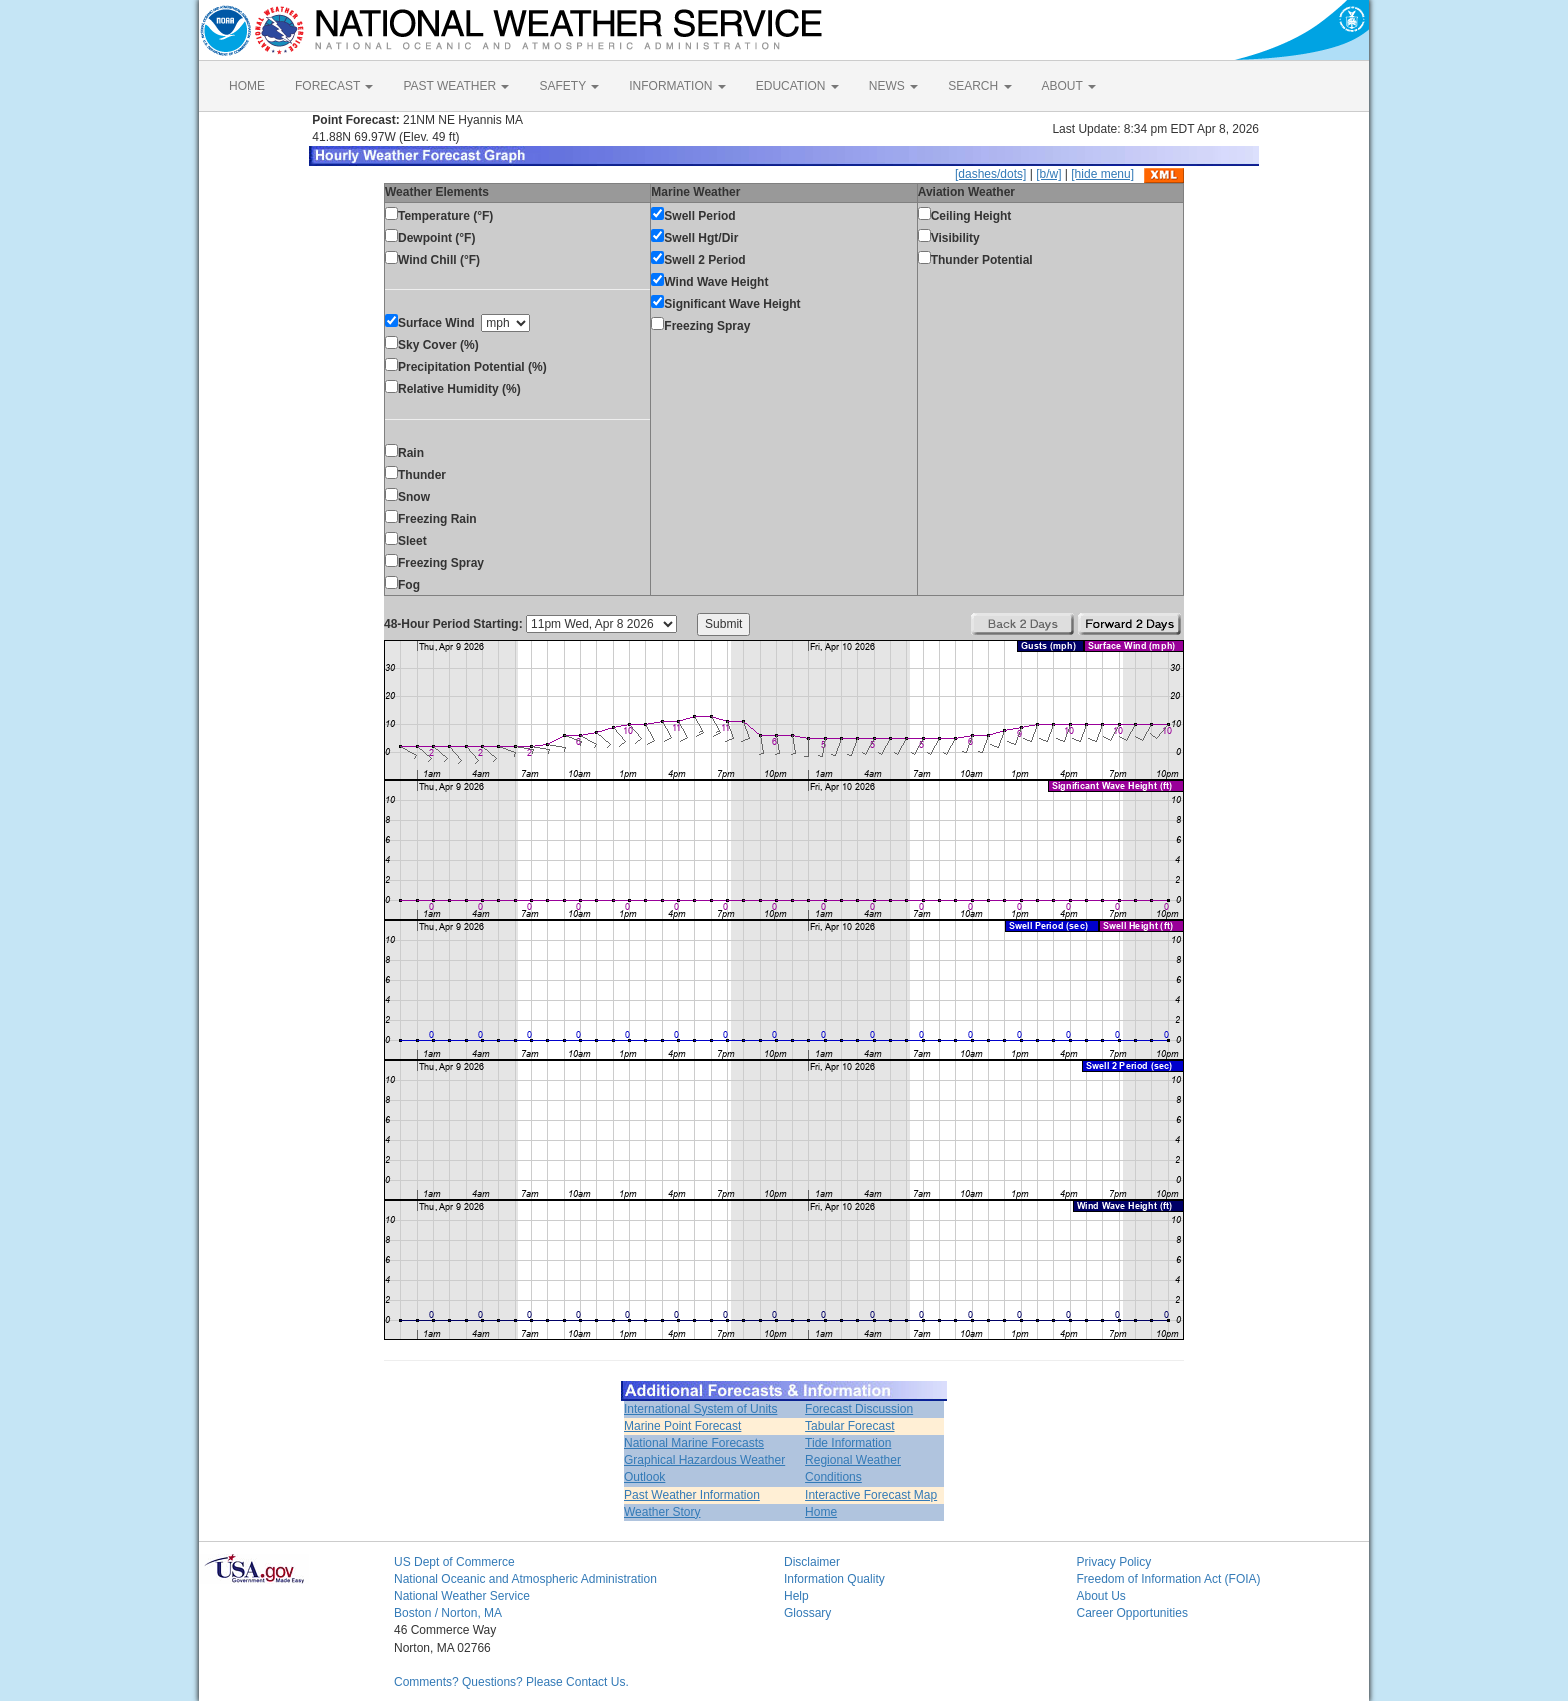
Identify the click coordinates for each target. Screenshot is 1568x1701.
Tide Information (848, 1443)
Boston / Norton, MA (448, 1613)
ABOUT (1069, 86)
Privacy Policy (1114, 1562)
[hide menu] (1102, 174)
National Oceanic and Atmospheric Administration (525, 1579)
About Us (1101, 1596)
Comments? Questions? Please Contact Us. (511, 1682)
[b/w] (1048, 174)
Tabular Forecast (849, 1426)
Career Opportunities (1132, 1613)
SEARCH (979, 86)
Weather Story (662, 1512)
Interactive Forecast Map (871, 1495)
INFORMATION (677, 86)
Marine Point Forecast (682, 1426)
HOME (247, 86)
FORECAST (334, 86)
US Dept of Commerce (454, 1562)
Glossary (807, 1613)
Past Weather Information (692, 1495)
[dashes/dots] (990, 174)
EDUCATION (797, 86)
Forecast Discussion (859, 1409)
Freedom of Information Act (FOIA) (1169, 1579)
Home (821, 1512)
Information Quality (834, 1579)
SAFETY (569, 86)
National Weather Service (462, 1596)
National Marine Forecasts (694, 1443)
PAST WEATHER (456, 86)
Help (796, 1596)
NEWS (893, 86)
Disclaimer (812, 1562)
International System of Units (700, 1409)
